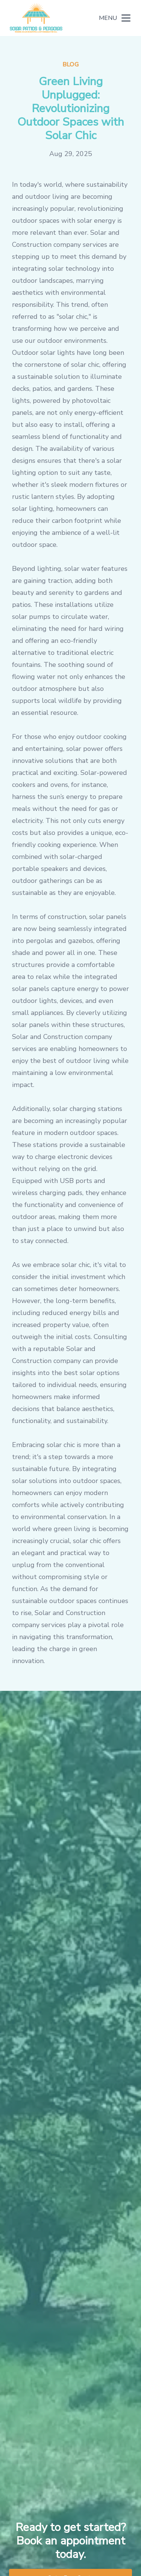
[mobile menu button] (126, 18)
